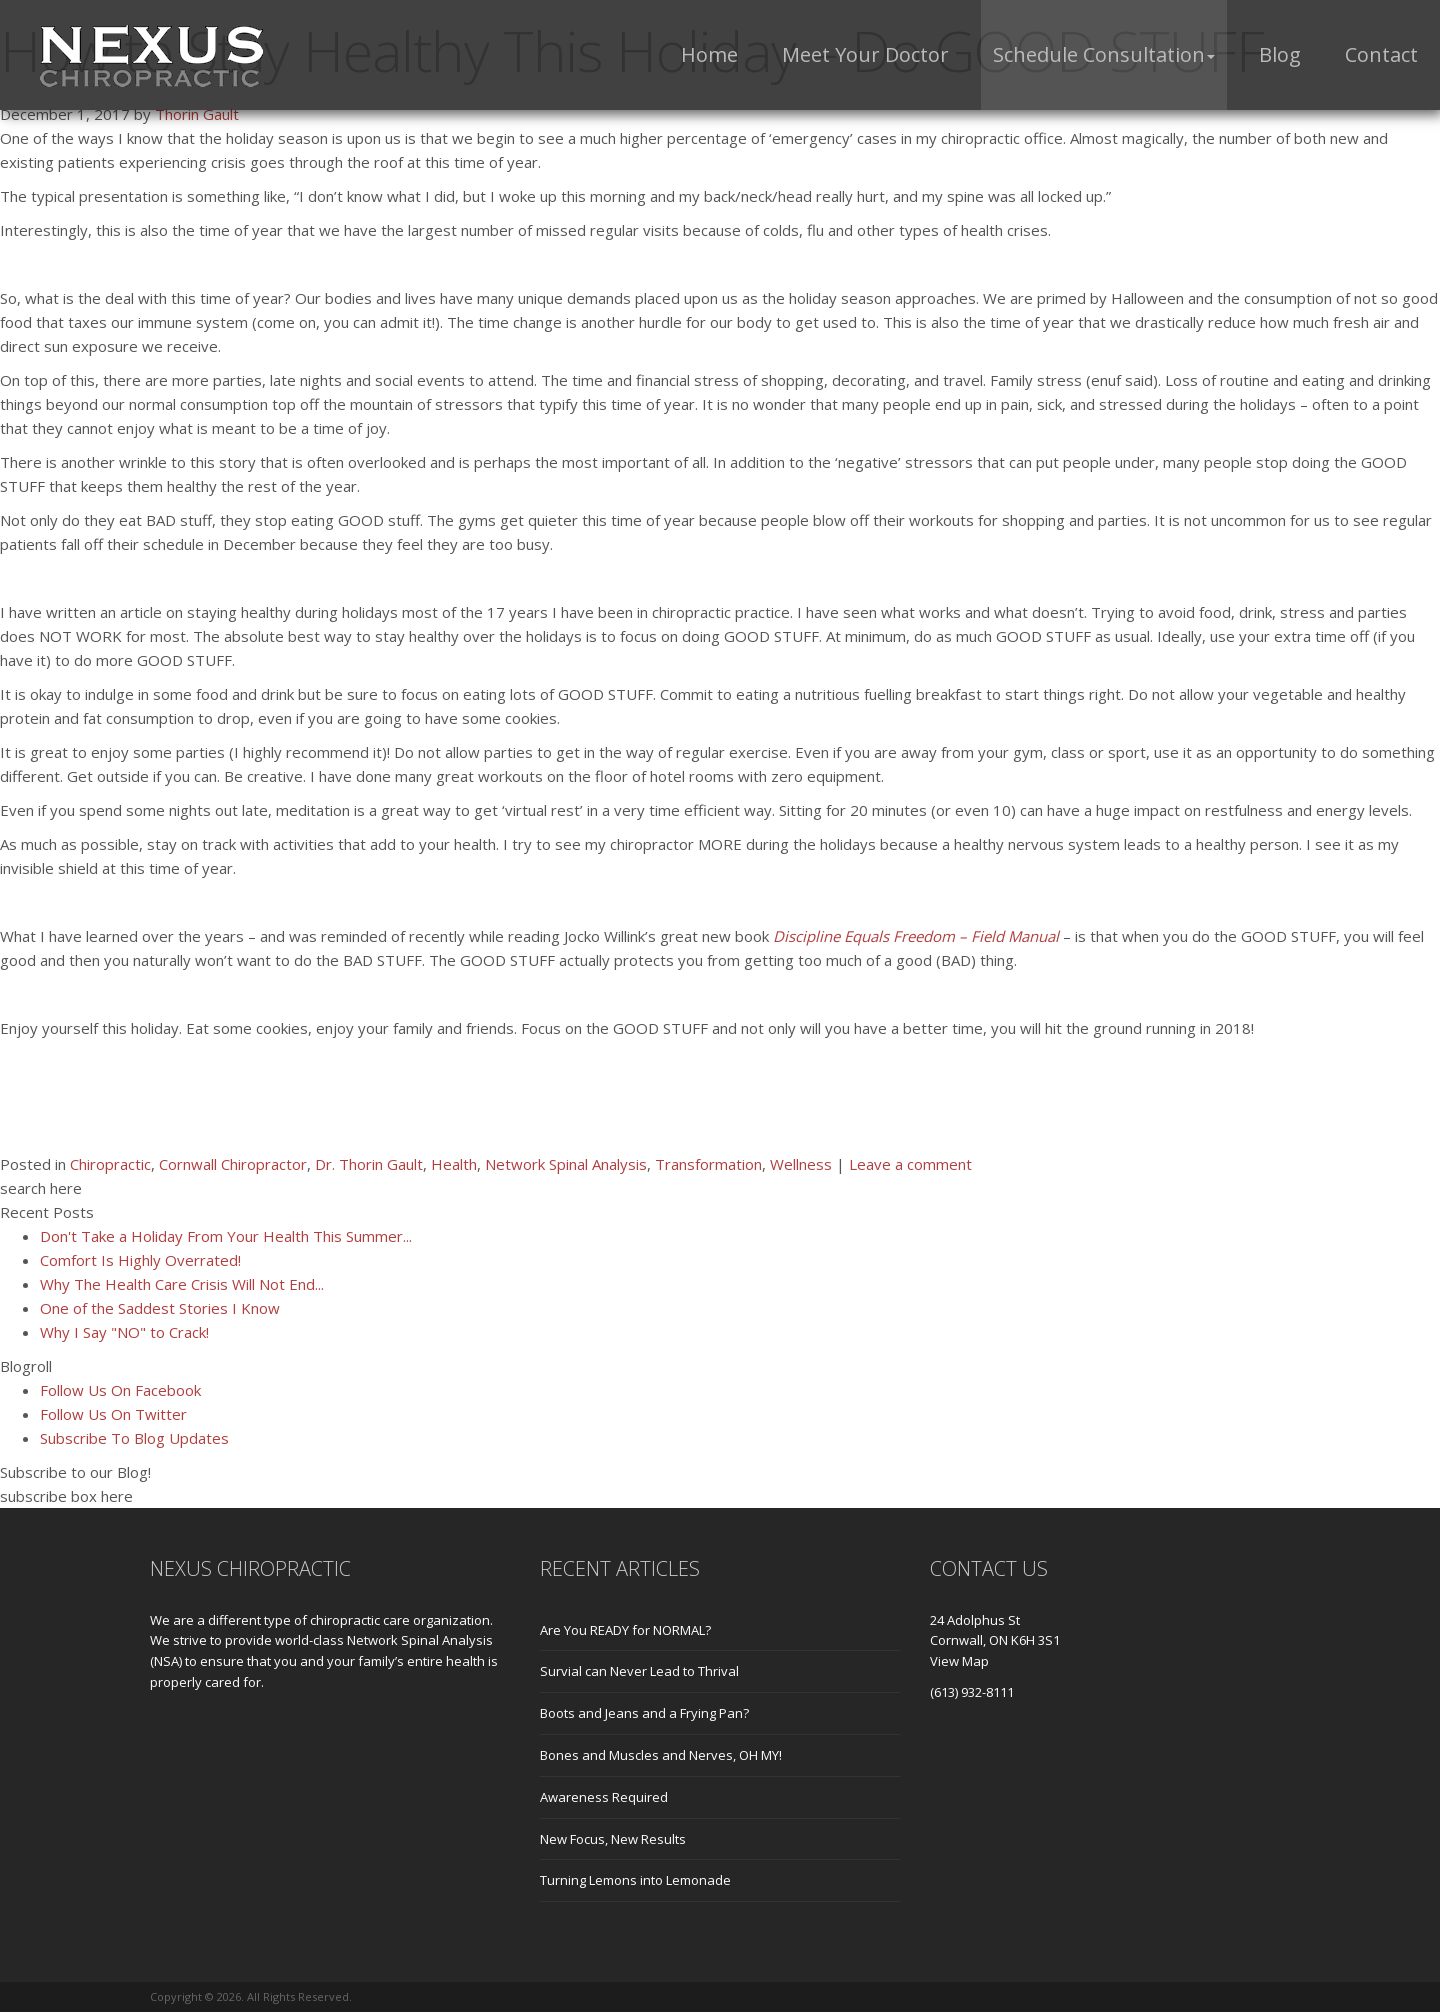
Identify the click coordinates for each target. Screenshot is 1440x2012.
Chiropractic (110, 1164)
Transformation (708, 1164)
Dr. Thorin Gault (369, 1164)
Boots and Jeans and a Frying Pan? (644, 1713)
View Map (959, 1661)
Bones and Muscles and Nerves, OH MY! (661, 1755)
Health (454, 1164)
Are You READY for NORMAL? (625, 1630)
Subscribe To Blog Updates (134, 1438)
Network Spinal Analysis (566, 1164)
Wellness (801, 1164)
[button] (1104, 55)
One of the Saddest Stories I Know (160, 1308)
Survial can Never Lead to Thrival (639, 1671)
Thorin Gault (197, 114)
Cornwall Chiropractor (233, 1164)
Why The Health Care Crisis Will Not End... (182, 1284)
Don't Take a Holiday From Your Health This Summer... (226, 1236)
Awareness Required (604, 1797)
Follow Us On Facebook (120, 1390)
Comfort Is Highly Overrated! (140, 1260)
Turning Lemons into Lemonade (635, 1880)
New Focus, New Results (613, 1839)
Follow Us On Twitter (113, 1414)
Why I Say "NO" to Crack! (124, 1332)
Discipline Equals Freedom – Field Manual (918, 936)
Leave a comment (910, 1164)
